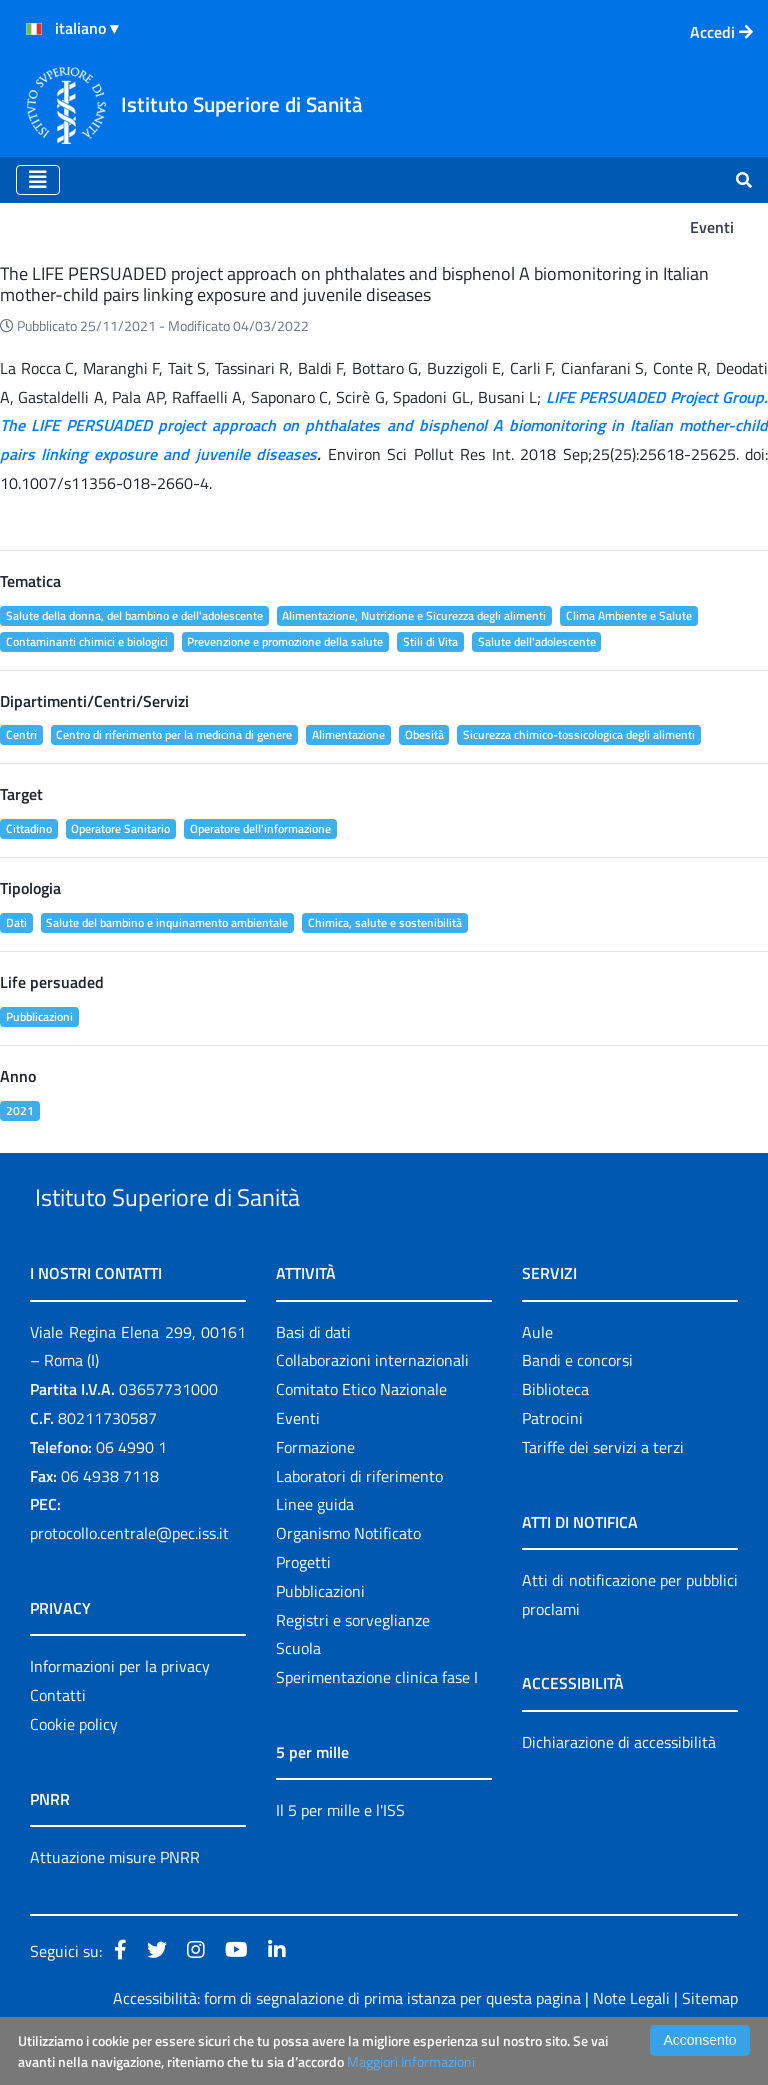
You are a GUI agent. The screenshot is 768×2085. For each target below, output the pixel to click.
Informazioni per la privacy (120, 1712)
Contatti (58, 1741)
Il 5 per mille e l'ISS (340, 1856)
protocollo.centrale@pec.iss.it (129, 1579)
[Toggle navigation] (38, 180)
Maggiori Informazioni (411, 2061)
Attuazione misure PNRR (115, 1903)
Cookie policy (74, 1770)
